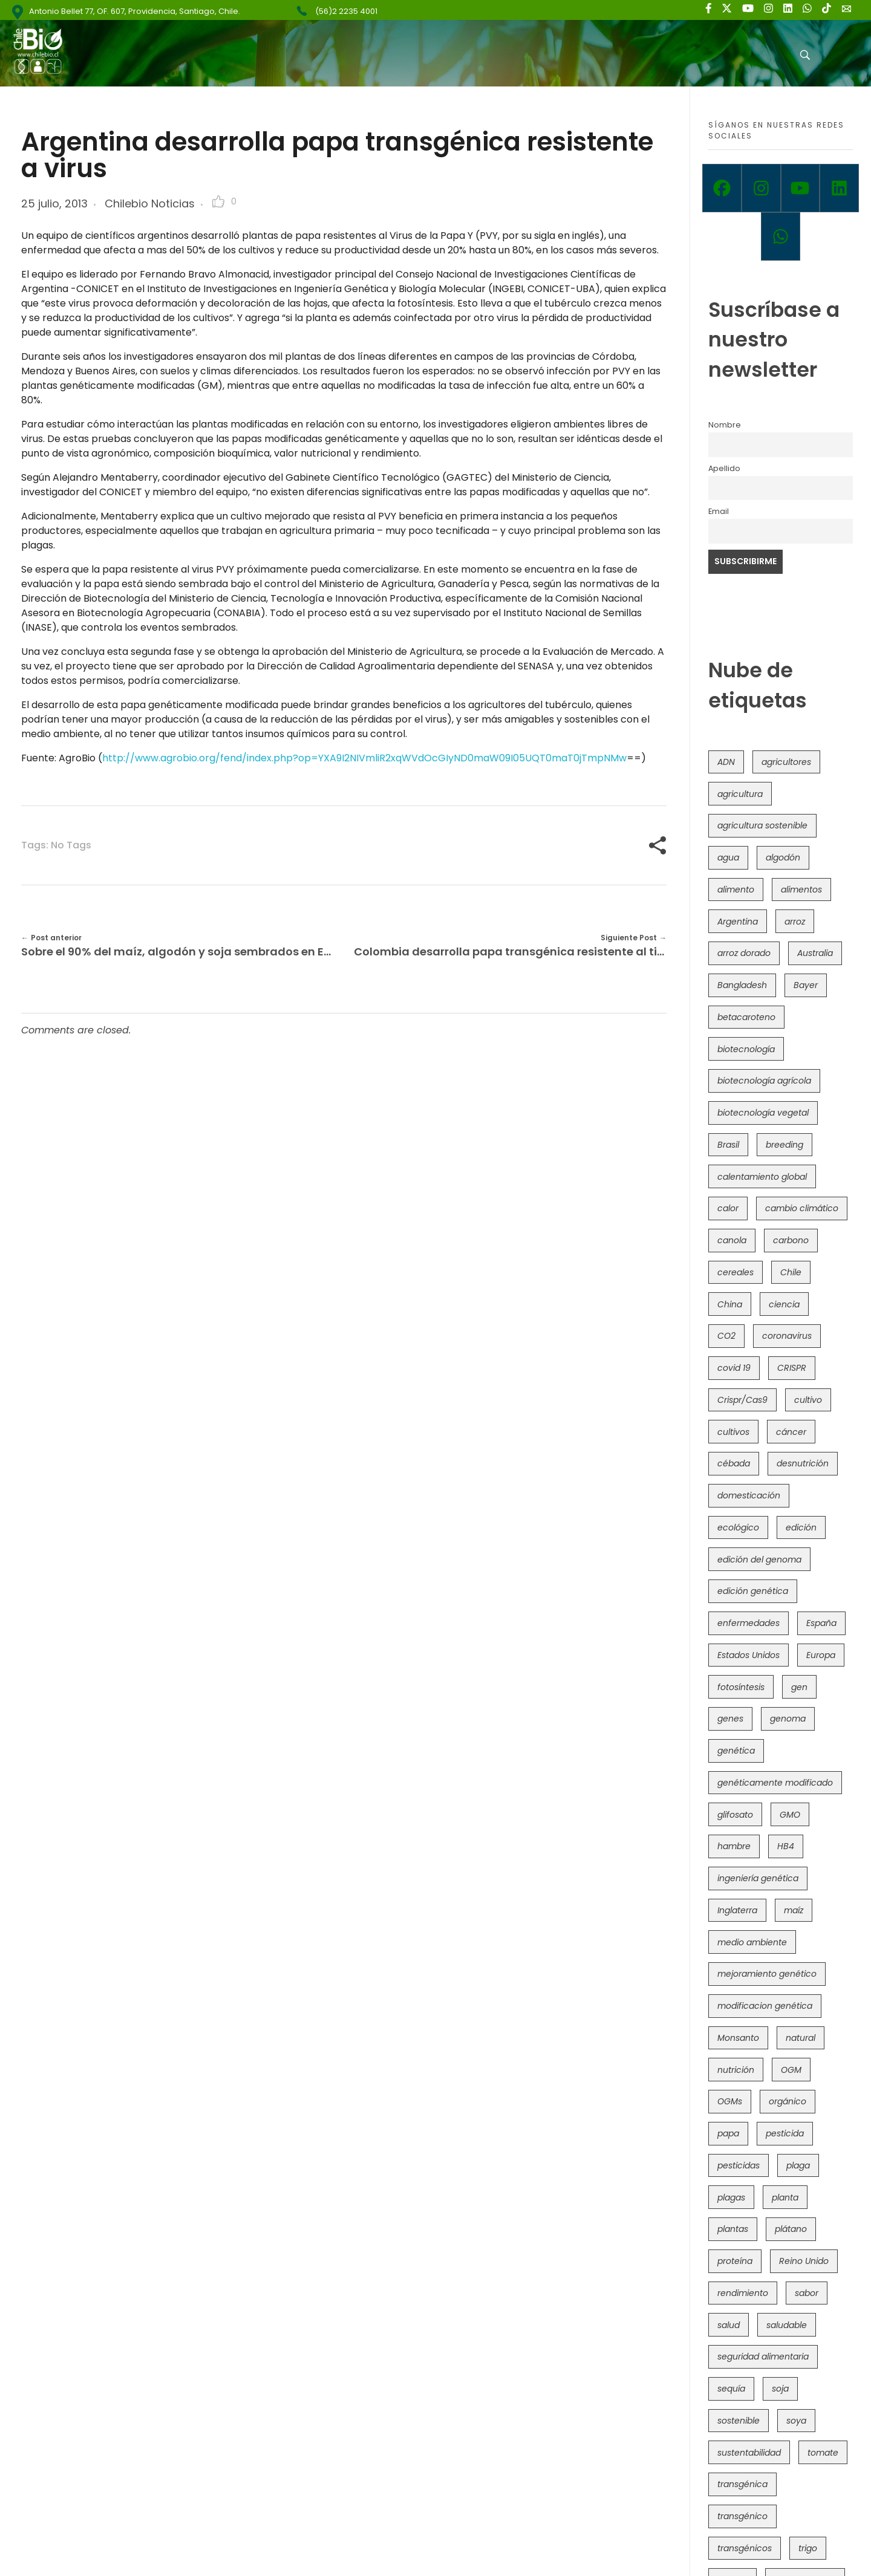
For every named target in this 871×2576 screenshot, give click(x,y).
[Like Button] (218, 201)
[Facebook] (722, 188)
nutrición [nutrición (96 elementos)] (735, 2070)
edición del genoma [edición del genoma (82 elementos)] (759, 1559)
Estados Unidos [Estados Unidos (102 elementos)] (748, 1655)
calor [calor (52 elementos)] (728, 1208)
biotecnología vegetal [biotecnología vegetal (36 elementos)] (763, 1113)
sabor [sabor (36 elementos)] (806, 2293)
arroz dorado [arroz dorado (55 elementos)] (744, 953)
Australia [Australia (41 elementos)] (815, 953)
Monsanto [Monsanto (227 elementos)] (738, 2038)
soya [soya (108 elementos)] (796, 2421)
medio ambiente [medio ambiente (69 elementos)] (752, 1942)
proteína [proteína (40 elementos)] (734, 2261)
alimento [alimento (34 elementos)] (735, 889)
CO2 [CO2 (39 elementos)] (726, 1336)
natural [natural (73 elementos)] (800, 2038)
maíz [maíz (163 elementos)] (793, 1910)
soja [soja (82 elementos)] (780, 2388)
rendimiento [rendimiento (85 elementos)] (742, 2293)
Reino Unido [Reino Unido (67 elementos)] (804, 2261)
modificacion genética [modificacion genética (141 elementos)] (764, 2006)
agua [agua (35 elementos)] (728, 857)
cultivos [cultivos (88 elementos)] (733, 1432)
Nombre (724, 425)
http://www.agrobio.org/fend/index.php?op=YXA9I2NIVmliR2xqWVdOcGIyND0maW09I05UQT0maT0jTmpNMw (364, 758)
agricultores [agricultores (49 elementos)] (786, 762)
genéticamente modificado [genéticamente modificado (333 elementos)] (775, 1783)
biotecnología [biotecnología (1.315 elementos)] (746, 1049)
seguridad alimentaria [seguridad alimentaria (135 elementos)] (763, 2356)
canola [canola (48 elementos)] (731, 1240)
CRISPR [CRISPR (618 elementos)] (791, 1368)
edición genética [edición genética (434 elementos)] (752, 1591)
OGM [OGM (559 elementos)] (791, 2070)
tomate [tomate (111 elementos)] (822, 2453)
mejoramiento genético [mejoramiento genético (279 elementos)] (767, 1974)
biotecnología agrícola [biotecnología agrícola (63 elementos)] (764, 1081)
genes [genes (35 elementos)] (730, 1718)
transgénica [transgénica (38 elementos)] (742, 2484)
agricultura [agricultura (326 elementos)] (740, 794)
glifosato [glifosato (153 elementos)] (735, 1815)
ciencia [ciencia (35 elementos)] (784, 1304)
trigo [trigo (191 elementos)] (807, 2548)
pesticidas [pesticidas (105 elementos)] (738, 2165)
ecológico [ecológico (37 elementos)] (738, 1527)
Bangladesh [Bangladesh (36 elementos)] (742, 985)
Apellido (724, 468)
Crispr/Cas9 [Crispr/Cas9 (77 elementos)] (742, 1400)
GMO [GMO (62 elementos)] (790, 1815)
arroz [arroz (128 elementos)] (795, 922)
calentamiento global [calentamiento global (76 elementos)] (762, 1177)
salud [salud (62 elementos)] (728, 2325)
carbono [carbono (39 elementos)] (791, 1240)
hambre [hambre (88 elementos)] (734, 1846)
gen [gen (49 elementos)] (799, 1687)
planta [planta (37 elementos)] (785, 2197)
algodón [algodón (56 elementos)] (783, 857)
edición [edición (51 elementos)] (801, 1527)
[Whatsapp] (780, 236)
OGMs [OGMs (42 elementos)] (729, 2101)
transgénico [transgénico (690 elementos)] (742, 2516)
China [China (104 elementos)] (729, 1304)
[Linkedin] (839, 188)
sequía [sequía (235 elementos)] (731, 2388)
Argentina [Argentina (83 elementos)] (737, 922)
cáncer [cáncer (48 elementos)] (791, 1432)
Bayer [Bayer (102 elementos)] (806, 985)
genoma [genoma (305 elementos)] (788, 1718)
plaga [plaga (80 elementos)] (798, 2165)
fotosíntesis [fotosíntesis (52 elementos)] (741, 1687)
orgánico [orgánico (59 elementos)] (787, 2101)
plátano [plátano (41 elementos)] (791, 2229)
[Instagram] (761, 188)
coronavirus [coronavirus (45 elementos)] (787, 1336)
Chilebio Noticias (150, 203)
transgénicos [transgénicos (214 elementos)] (744, 2548)
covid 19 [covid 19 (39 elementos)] (734, 1368)
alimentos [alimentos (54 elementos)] (801, 889)
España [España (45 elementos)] (821, 1623)
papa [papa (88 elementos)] (728, 2133)
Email (718, 511)
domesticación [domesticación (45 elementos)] (748, 1495)
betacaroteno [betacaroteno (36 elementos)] (746, 1017)
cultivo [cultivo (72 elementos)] (808, 1400)
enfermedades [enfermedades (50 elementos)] (748, 1623)
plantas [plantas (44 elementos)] (732, 2229)
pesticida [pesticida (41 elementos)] (785, 2133)
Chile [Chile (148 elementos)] (790, 1272)
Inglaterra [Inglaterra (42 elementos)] (737, 1910)
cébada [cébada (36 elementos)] (733, 1463)
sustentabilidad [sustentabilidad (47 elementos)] (749, 2453)
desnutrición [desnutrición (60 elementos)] (803, 1463)
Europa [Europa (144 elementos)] (820, 1655)
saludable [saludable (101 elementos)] (786, 2325)
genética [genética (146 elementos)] (736, 1751)
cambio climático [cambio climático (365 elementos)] (801, 1208)
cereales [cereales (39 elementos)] (735, 1272)
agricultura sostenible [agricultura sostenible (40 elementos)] (762, 825)
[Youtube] (800, 188)
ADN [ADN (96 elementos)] (726, 762)
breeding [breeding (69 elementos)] (784, 1145)
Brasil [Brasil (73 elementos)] (728, 1145)
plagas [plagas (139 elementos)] (731, 2197)
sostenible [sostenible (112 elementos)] (738, 2421)
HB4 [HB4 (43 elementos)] (785, 1846)
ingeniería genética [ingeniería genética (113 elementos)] (757, 1878)
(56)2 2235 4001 (346, 11)
